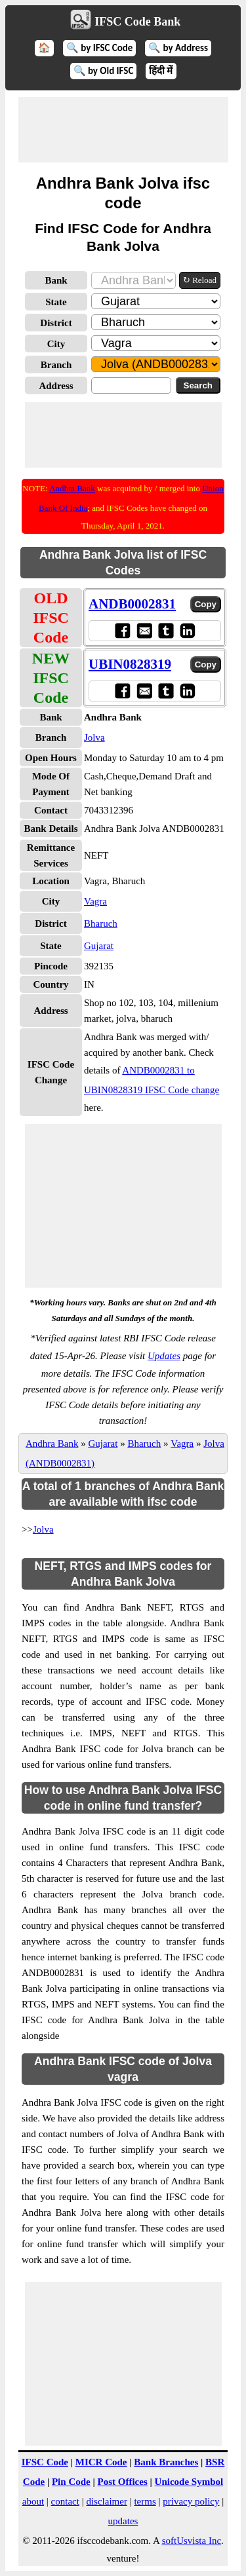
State (56, 302)
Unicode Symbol (189, 2481)
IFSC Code (45, 2462)
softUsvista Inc (191, 2540)
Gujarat (98, 946)
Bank (56, 280)
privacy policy (191, 2501)
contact (65, 2501)
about (33, 2501)
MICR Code (101, 2462)
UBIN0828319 (130, 664)
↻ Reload (199, 280)
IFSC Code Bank (137, 21)
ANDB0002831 (132, 604)
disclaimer (106, 2501)
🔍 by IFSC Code (99, 48)
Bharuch (100, 923)
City (56, 344)
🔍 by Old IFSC (103, 71)
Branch (56, 365)
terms (144, 2501)
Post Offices (123, 2481)
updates (123, 2521)
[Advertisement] (123, 129)
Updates (164, 1356)
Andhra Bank (72, 488)
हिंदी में (161, 71)
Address (56, 386)
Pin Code (71, 2481)
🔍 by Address (178, 48)
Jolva (94, 737)
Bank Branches (166, 2462)
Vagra (95, 901)
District (56, 323)
